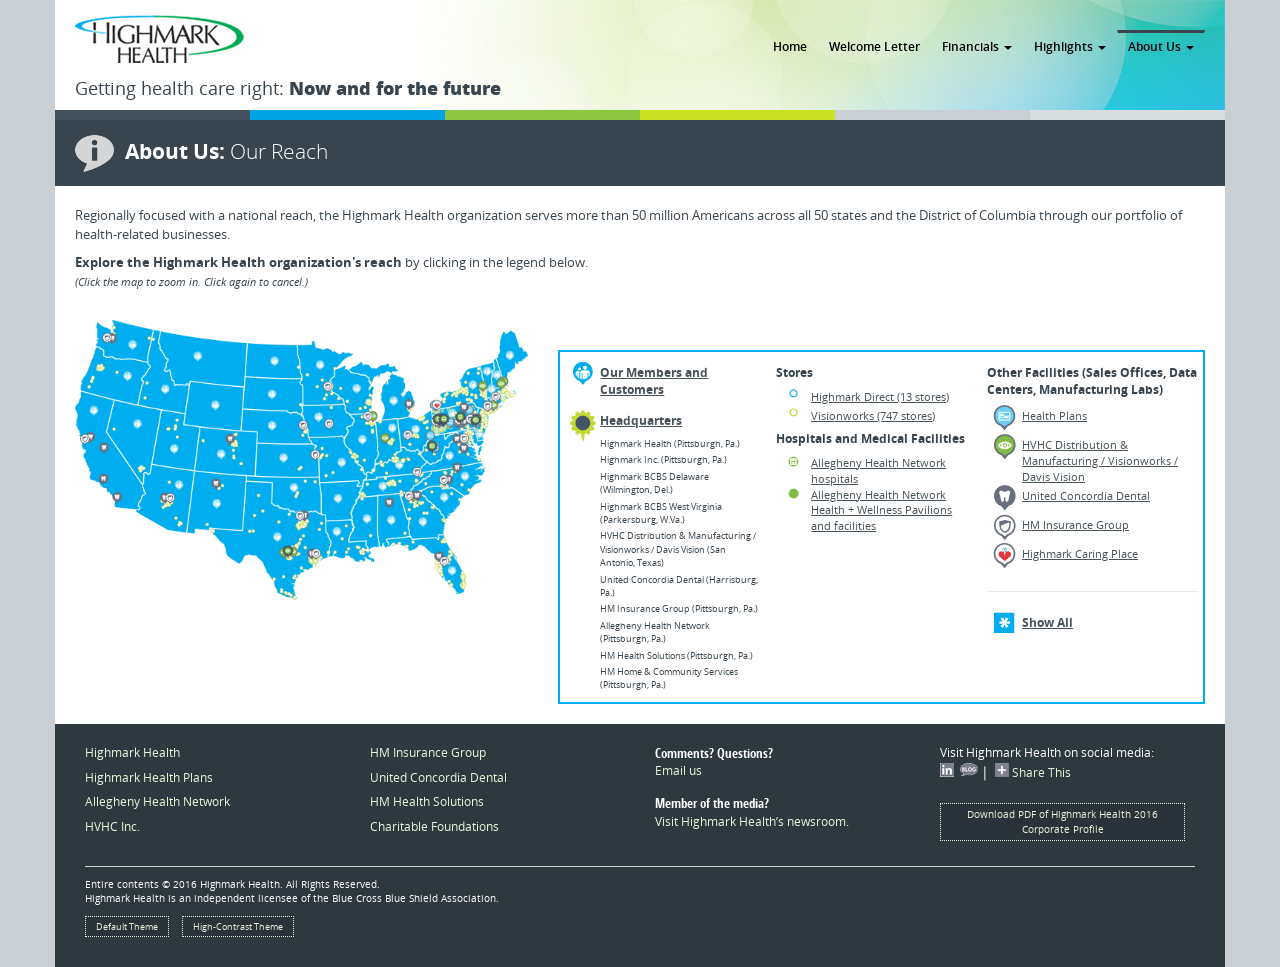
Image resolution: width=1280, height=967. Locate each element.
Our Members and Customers (654, 381)
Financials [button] (977, 46)
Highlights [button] (1070, 46)
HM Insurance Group (1075, 524)
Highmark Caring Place (1080, 553)
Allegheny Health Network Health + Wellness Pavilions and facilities (881, 510)
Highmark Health (132, 752)
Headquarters (641, 420)
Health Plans (1054, 415)
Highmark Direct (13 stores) (880, 396)
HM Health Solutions (427, 801)
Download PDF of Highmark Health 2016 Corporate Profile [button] (1062, 821)
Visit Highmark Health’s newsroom (750, 821)
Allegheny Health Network (157, 801)
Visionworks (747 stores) (873, 415)
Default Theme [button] (127, 926)
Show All (1047, 622)
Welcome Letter (874, 46)
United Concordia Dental (1086, 495)
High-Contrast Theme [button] (238, 926)
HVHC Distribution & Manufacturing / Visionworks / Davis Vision (1100, 460)
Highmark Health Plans (149, 777)
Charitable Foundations (434, 826)
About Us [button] (1161, 46)
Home (790, 46)
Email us (678, 770)
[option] (301, 460)
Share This (1033, 772)
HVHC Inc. (112, 826)
